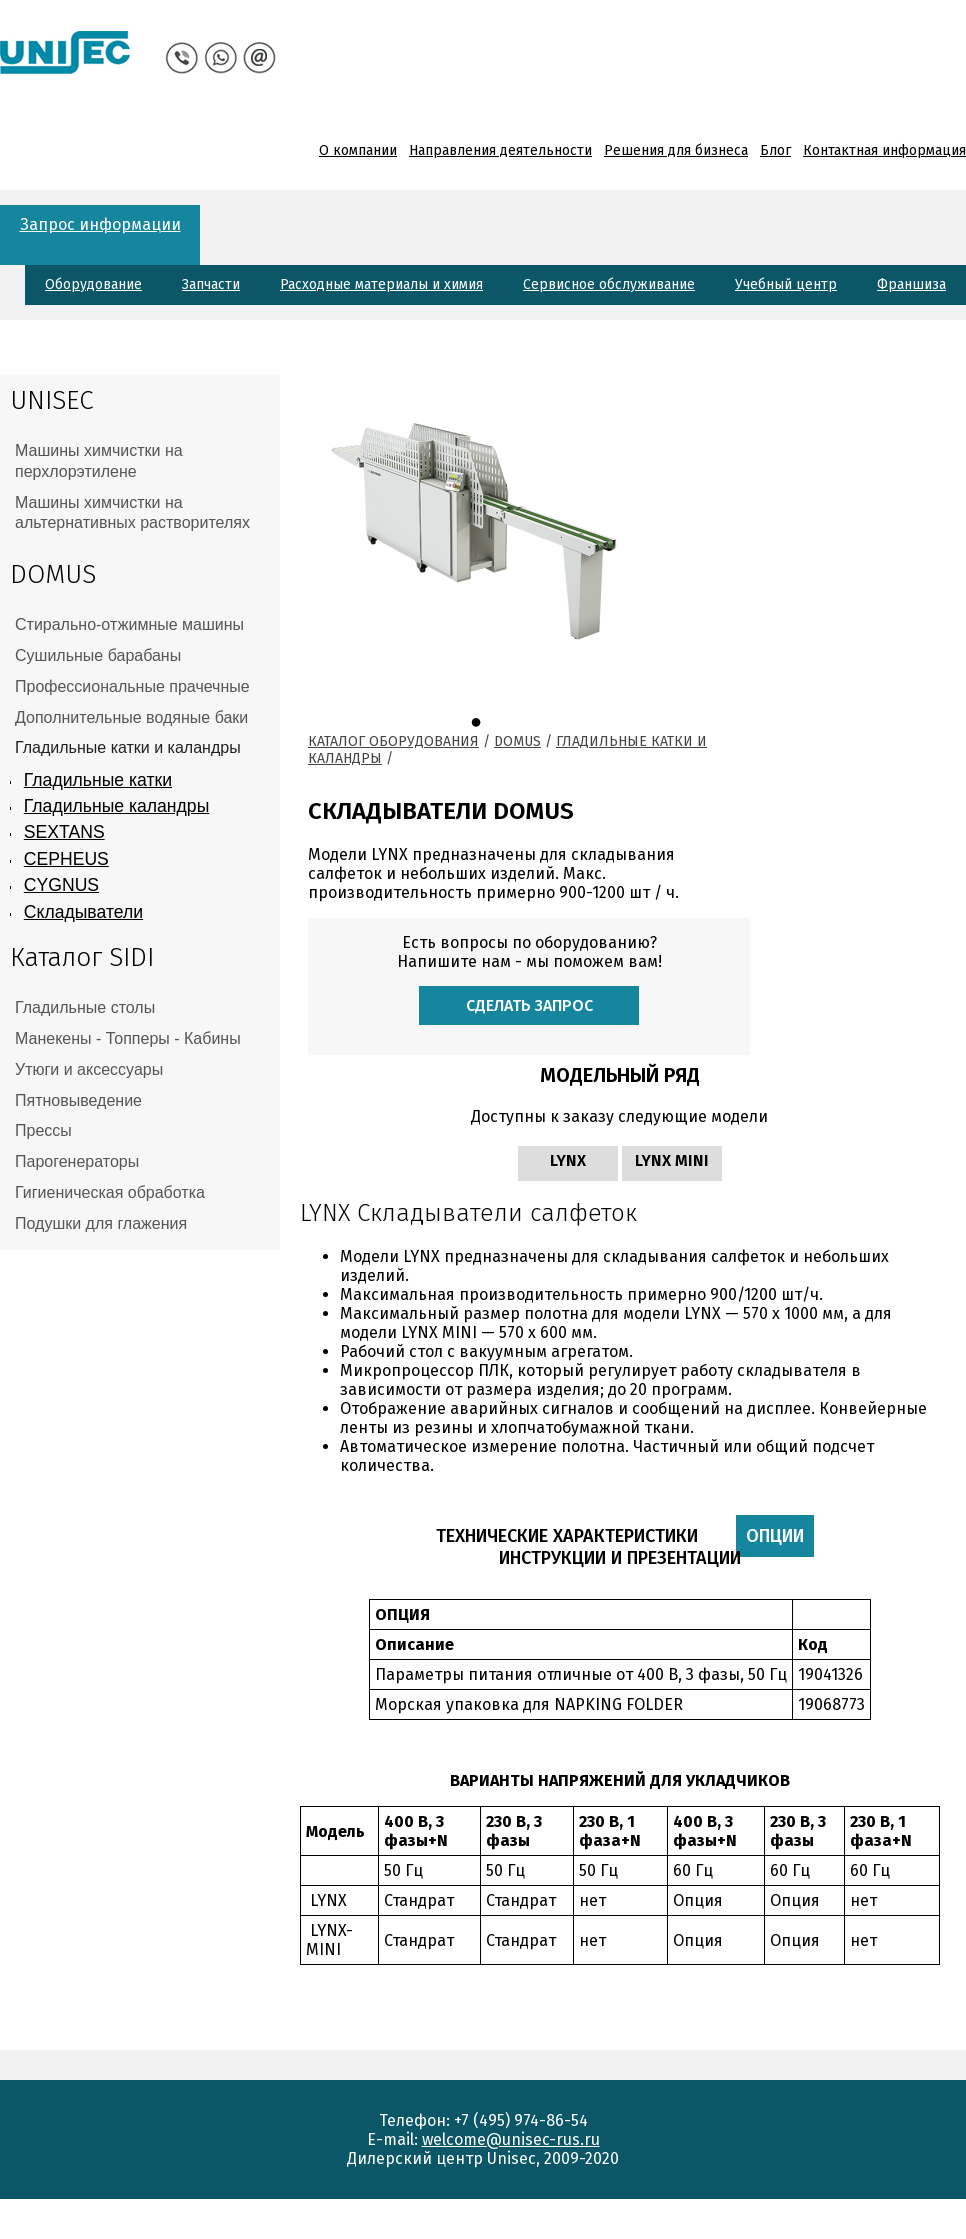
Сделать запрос (529, 1005)
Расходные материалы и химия (381, 284)
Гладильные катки (98, 780)
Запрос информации (100, 224)
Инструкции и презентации (620, 1558)
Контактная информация (884, 150)
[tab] (140, 462)
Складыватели (83, 912)
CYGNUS (61, 885)
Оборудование (93, 284)
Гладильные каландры (116, 806)
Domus (517, 741)
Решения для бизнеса (676, 150)
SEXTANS (64, 832)
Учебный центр (786, 284)
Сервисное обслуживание (609, 284)
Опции (780, 1536)
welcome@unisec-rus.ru (511, 2139)
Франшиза (911, 284)
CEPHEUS (66, 859)
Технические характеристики (567, 1536)
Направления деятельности (500, 150)
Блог (775, 150)
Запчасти (211, 284)
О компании (358, 150)
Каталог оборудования (393, 741)
